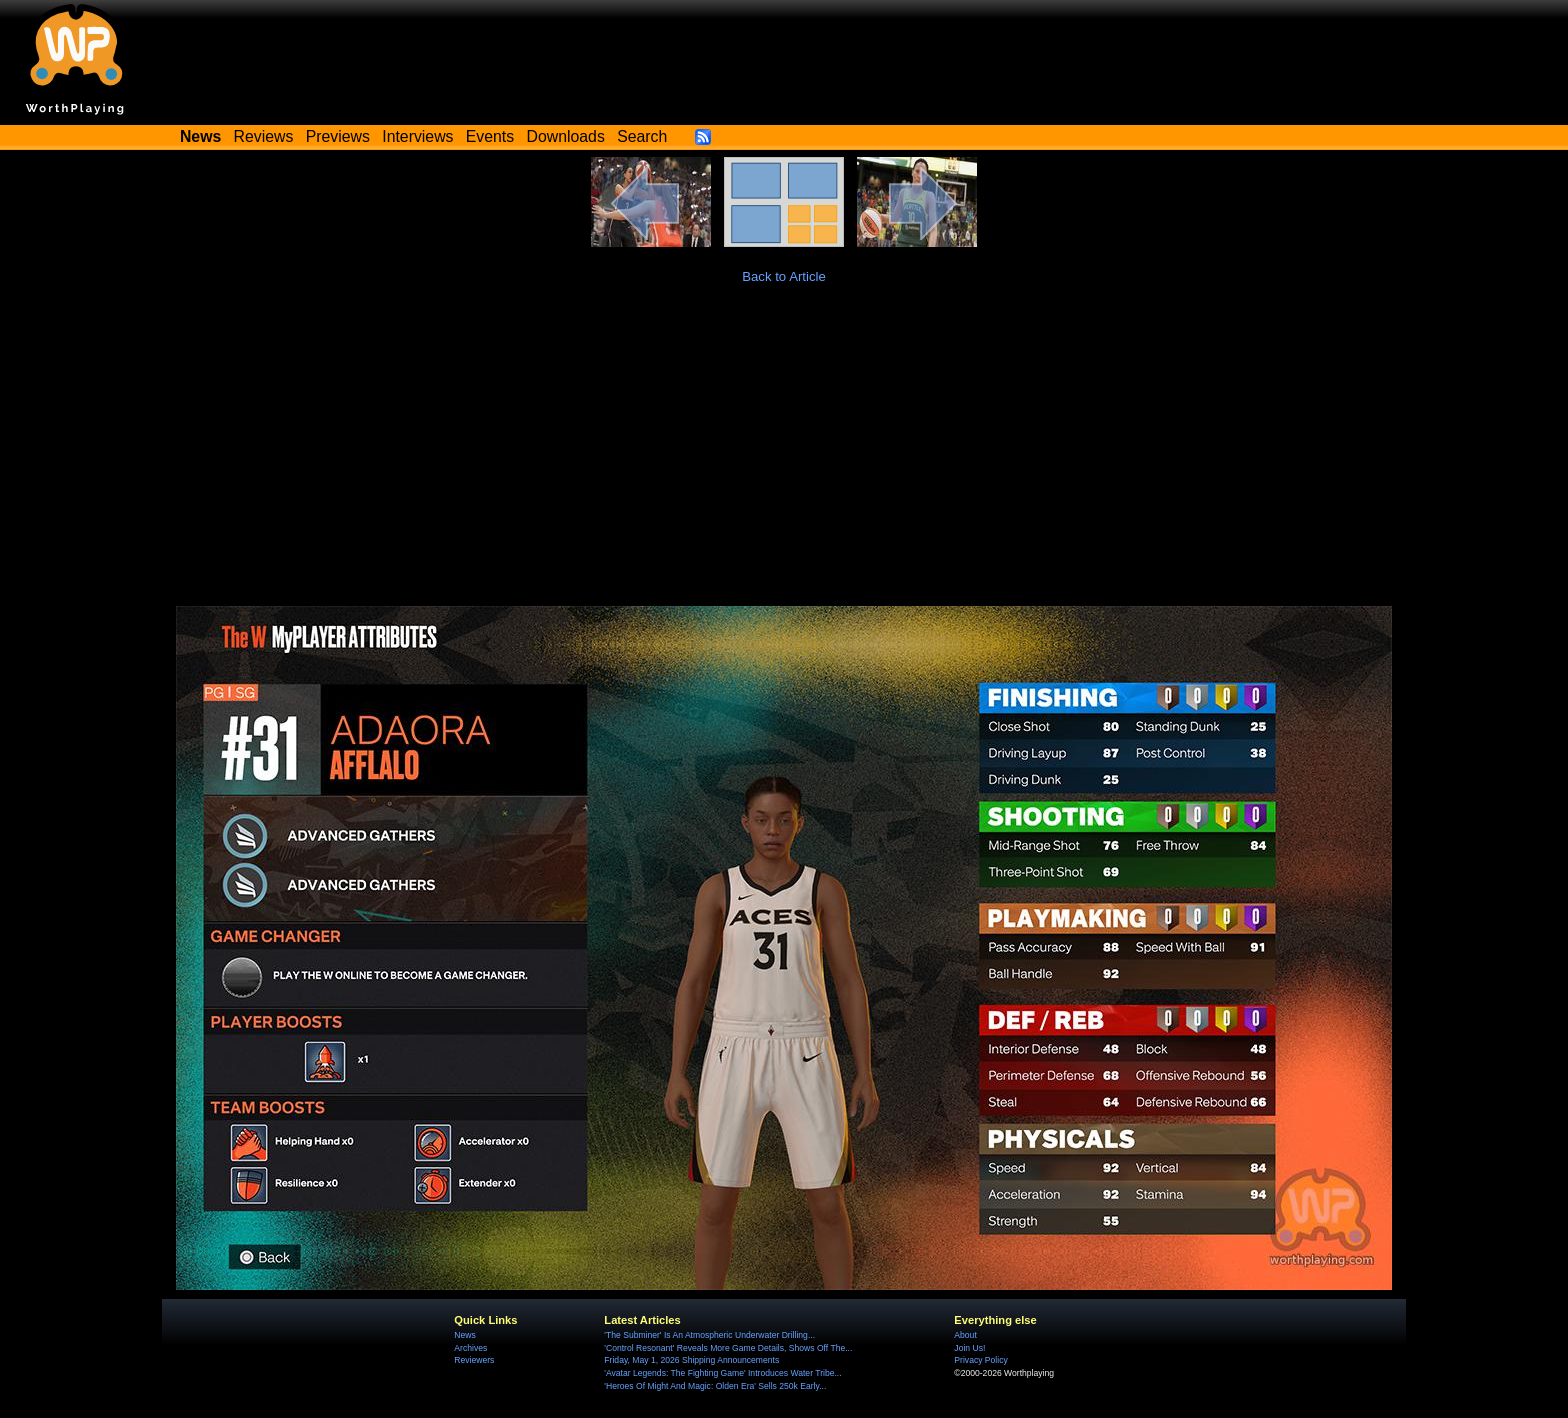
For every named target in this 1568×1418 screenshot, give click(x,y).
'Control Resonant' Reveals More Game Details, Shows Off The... (728, 1348)
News (464, 1335)
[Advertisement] (784, 456)
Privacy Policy (980, 1360)
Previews (338, 136)
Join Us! (969, 1348)
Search (642, 136)
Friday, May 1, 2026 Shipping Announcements (691, 1360)
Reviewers (474, 1360)
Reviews (264, 136)
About (965, 1335)
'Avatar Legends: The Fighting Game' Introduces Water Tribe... (722, 1373)
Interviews (417, 136)
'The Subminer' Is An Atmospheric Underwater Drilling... (709, 1335)
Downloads (566, 136)
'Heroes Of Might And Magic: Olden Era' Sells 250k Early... (715, 1386)
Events (490, 136)
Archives (470, 1348)
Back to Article (784, 276)
